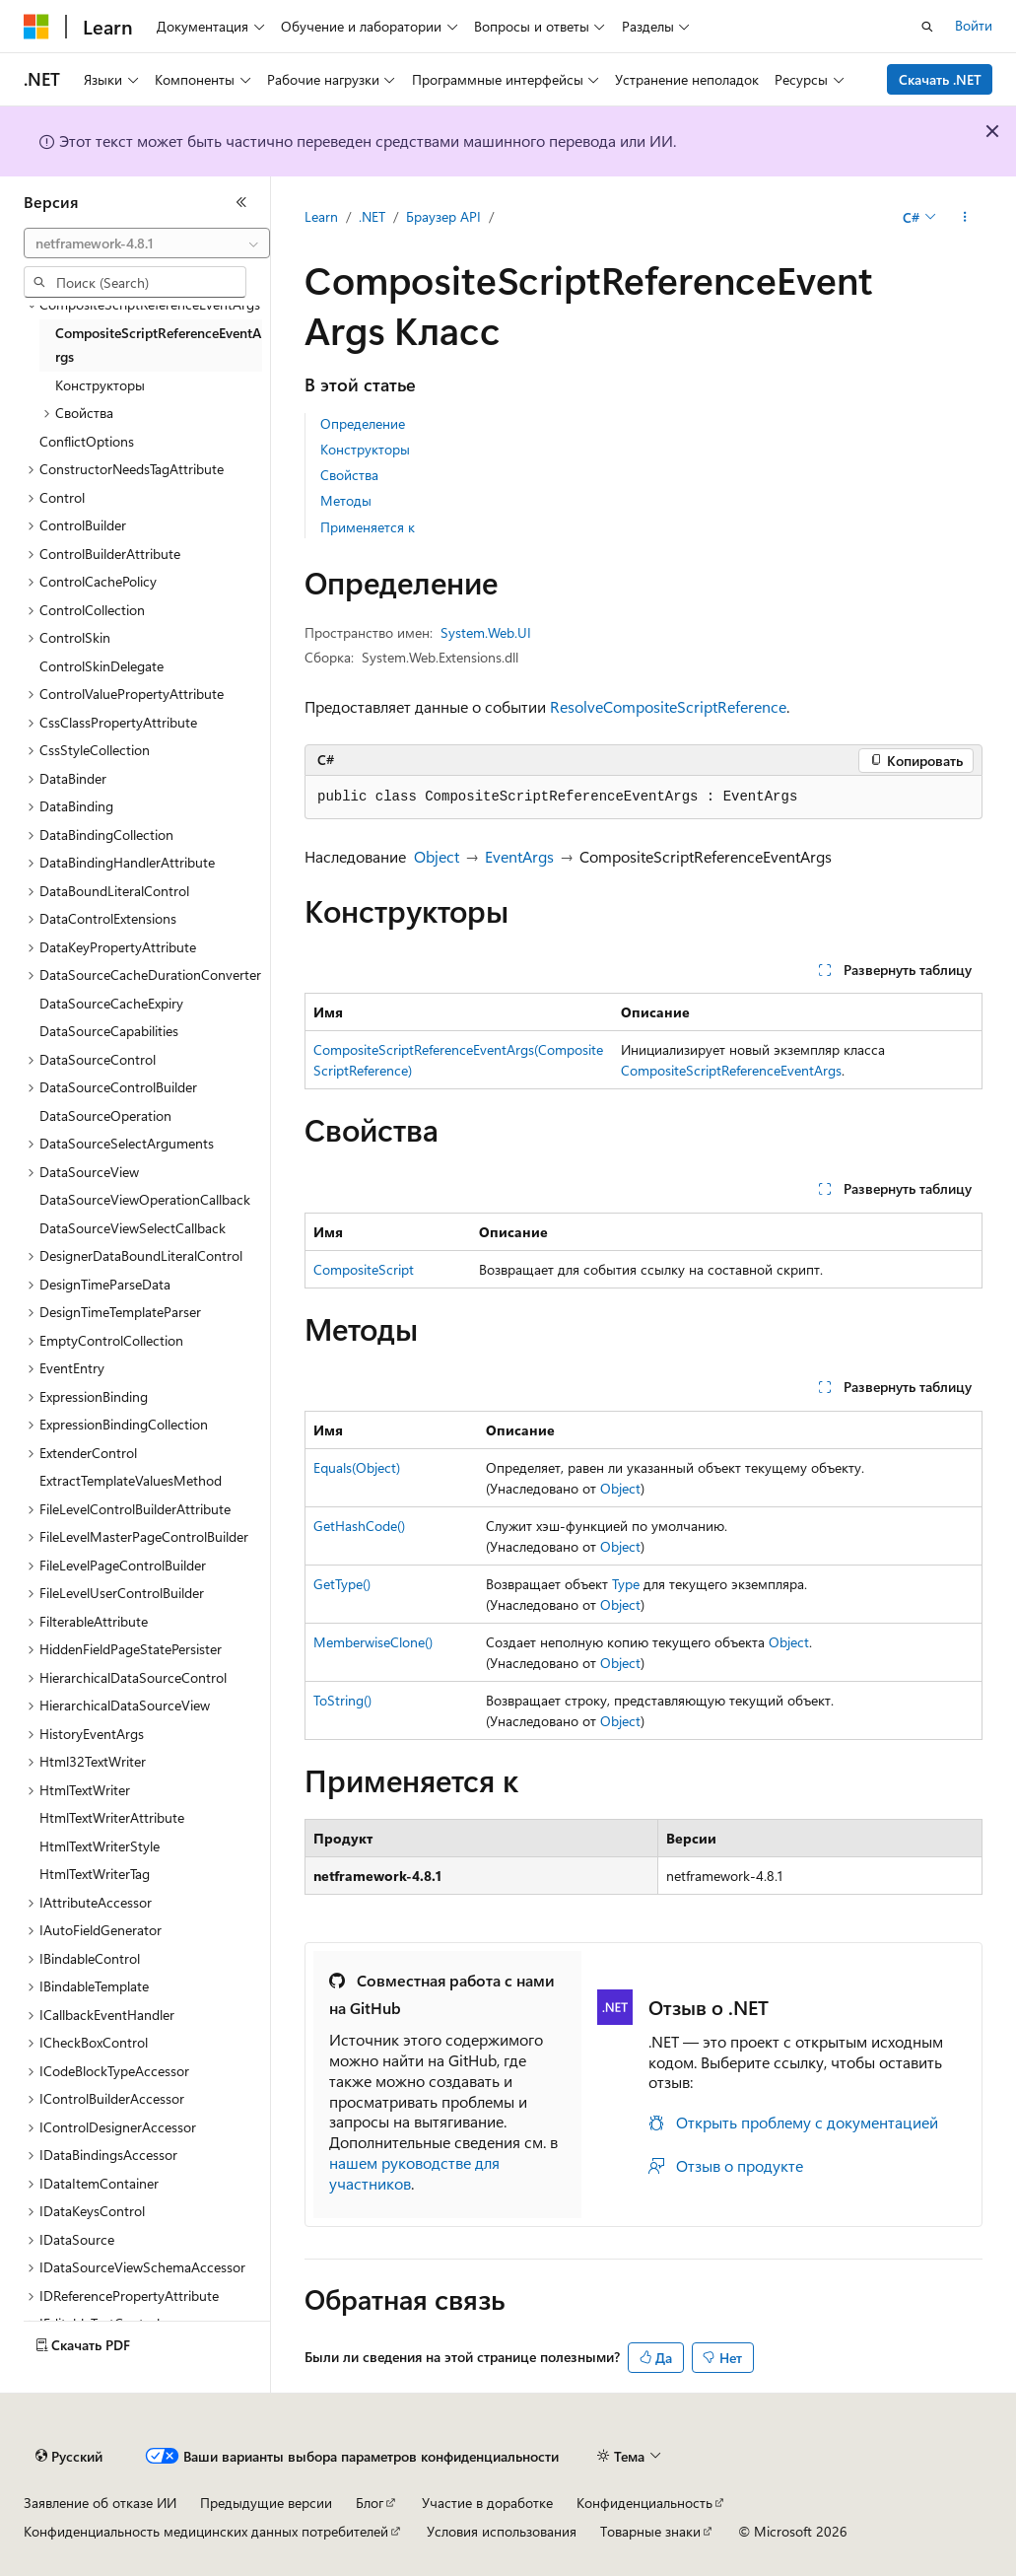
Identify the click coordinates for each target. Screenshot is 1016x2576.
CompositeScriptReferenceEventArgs (731, 1070)
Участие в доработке (487, 2502)
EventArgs (519, 856)
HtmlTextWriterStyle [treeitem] (99, 1846)
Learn (321, 216)
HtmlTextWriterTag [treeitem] (94, 1873)
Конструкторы (365, 449)
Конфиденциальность (644, 2502)
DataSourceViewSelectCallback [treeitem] (132, 1227)
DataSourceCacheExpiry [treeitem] (111, 1003)
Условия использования (501, 2531)
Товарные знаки (650, 2531)
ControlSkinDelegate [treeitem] (101, 666)
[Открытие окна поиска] (927, 26)
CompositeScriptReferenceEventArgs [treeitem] (158, 345)
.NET (372, 216)
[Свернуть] (241, 202)
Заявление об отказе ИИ (100, 2502)
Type (626, 1583)
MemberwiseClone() (373, 1642)
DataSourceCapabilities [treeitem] (108, 1030)
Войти (973, 25)
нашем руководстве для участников (414, 2172)
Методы (346, 500)
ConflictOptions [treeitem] (86, 441)
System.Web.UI (485, 632)
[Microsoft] (36, 26)
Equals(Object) (356, 1467)
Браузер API (443, 216)
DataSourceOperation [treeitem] (105, 1115)
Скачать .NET (940, 79)
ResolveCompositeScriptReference (668, 706)
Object (436, 856)
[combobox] (147, 243)
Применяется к (367, 527)
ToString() (342, 1700)
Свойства (349, 474)
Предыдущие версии (266, 2502)
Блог (369, 2502)
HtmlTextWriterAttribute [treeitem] (111, 1817)
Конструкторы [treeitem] (100, 385)
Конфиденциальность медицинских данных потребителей (206, 2531)
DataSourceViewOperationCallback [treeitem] (144, 1199)
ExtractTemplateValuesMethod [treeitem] (130, 1480)
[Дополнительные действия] (965, 218)
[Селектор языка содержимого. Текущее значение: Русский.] (69, 2456)
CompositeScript (363, 1269)
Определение (362, 423)
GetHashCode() (359, 1525)
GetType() (342, 1583)
